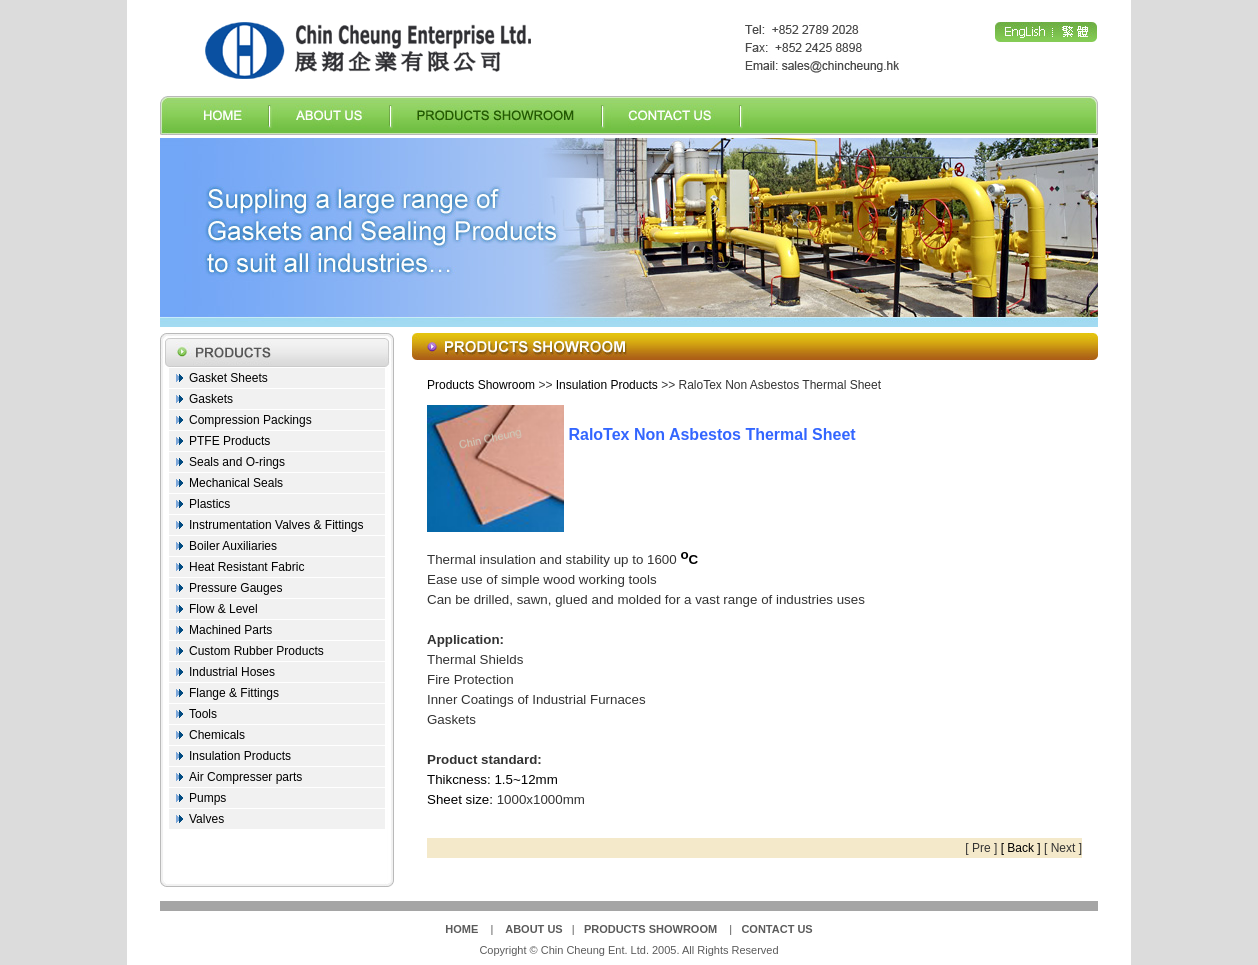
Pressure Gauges (235, 588)
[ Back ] (1021, 848)
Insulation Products (240, 756)
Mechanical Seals (236, 483)
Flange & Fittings (234, 693)
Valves (206, 819)
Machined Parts (230, 630)
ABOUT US (533, 929)
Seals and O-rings (237, 462)
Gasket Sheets (228, 378)
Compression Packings (250, 420)
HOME (461, 929)
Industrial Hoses (232, 672)
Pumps (207, 798)
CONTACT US (776, 929)
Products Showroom (481, 385)
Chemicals (217, 735)
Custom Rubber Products (256, 651)
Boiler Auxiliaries (233, 546)
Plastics (209, 504)
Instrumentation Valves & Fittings (276, 525)
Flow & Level (223, 609)
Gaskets (211, 399)
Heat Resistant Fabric (246, 567)
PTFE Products (229, 441)
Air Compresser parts (245, 777)
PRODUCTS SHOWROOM (650, 929)
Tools (203, 714)
